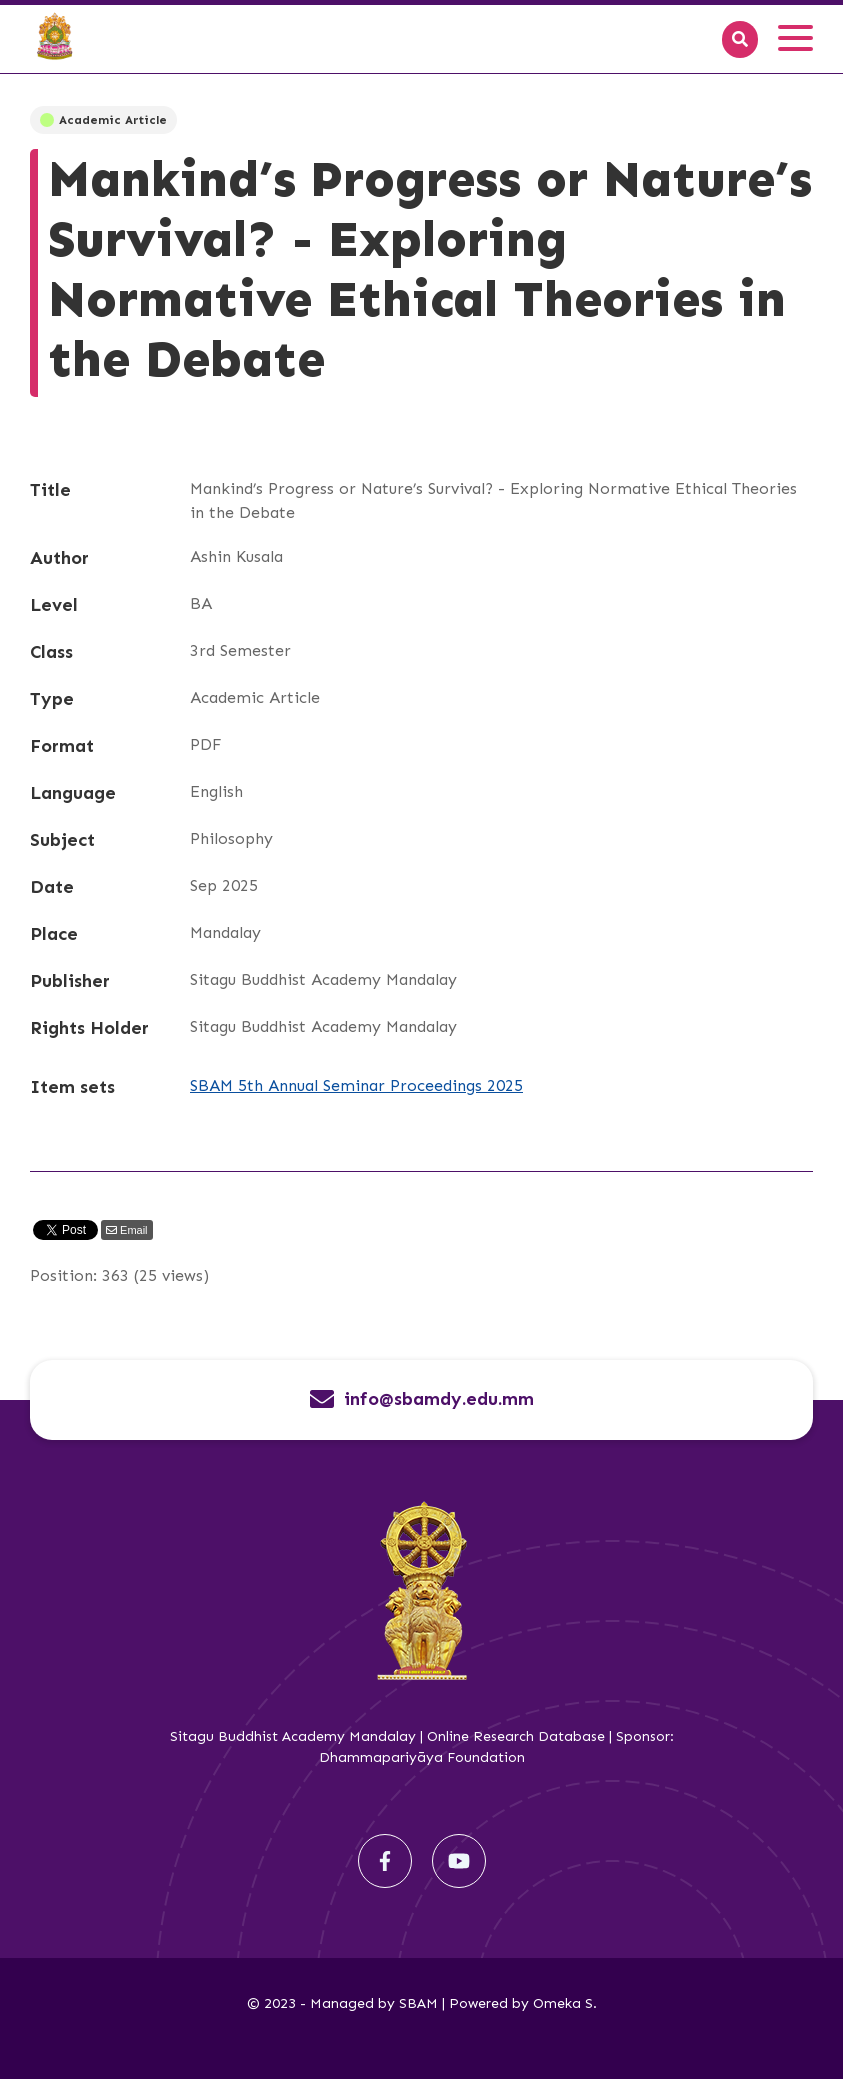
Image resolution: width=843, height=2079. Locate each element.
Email (132, 1230)
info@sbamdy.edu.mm (439, 1399)
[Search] (740, 39)
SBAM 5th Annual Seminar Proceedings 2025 (356, 1085)
